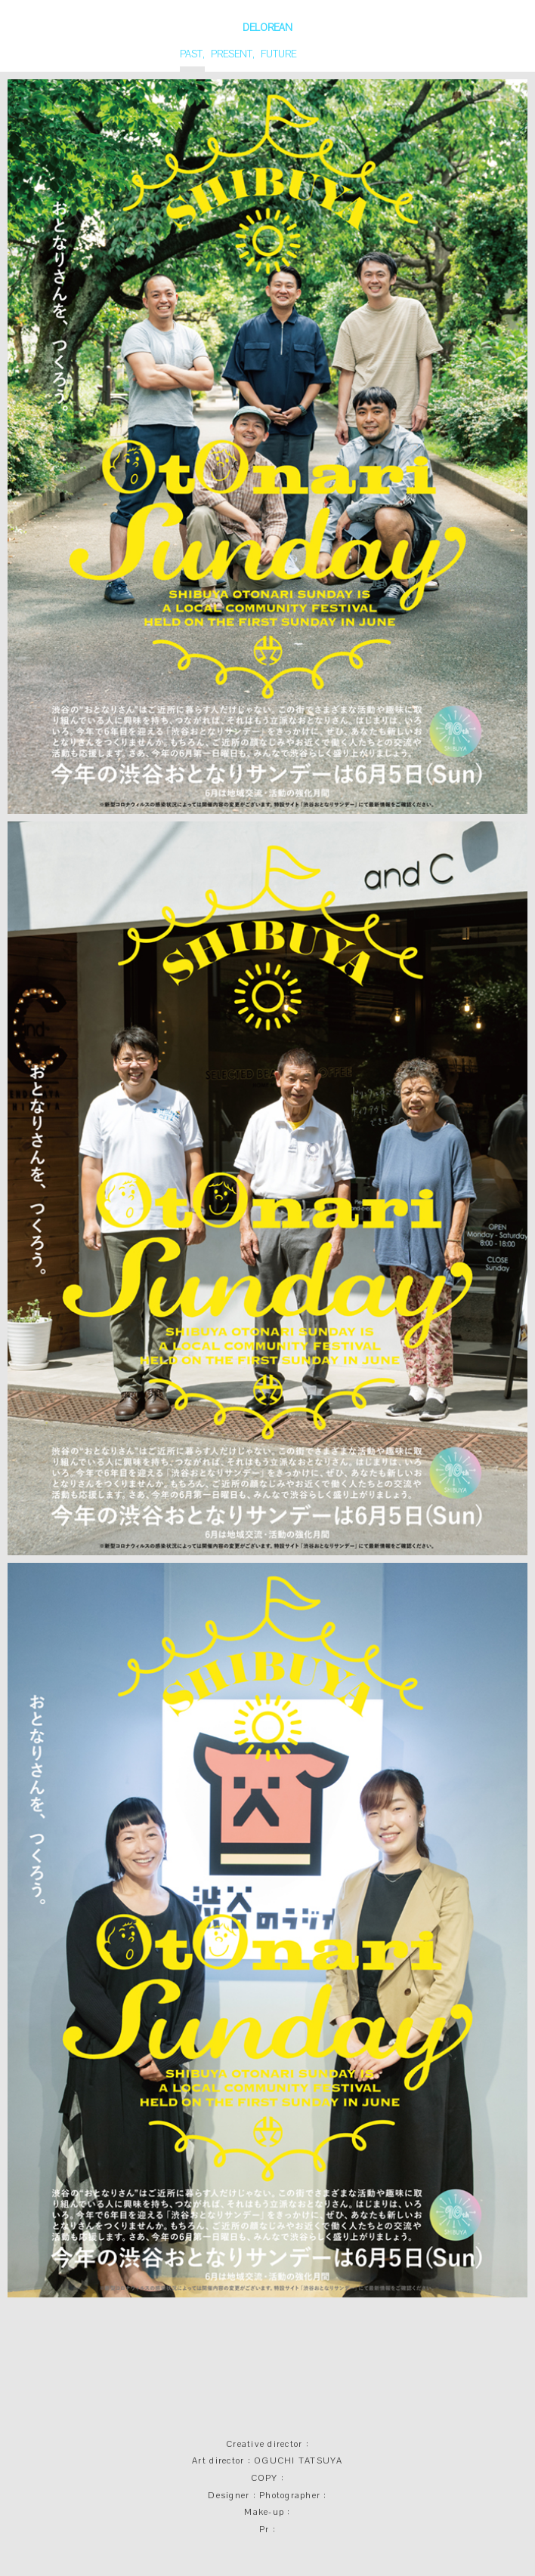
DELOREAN (267, 28)
